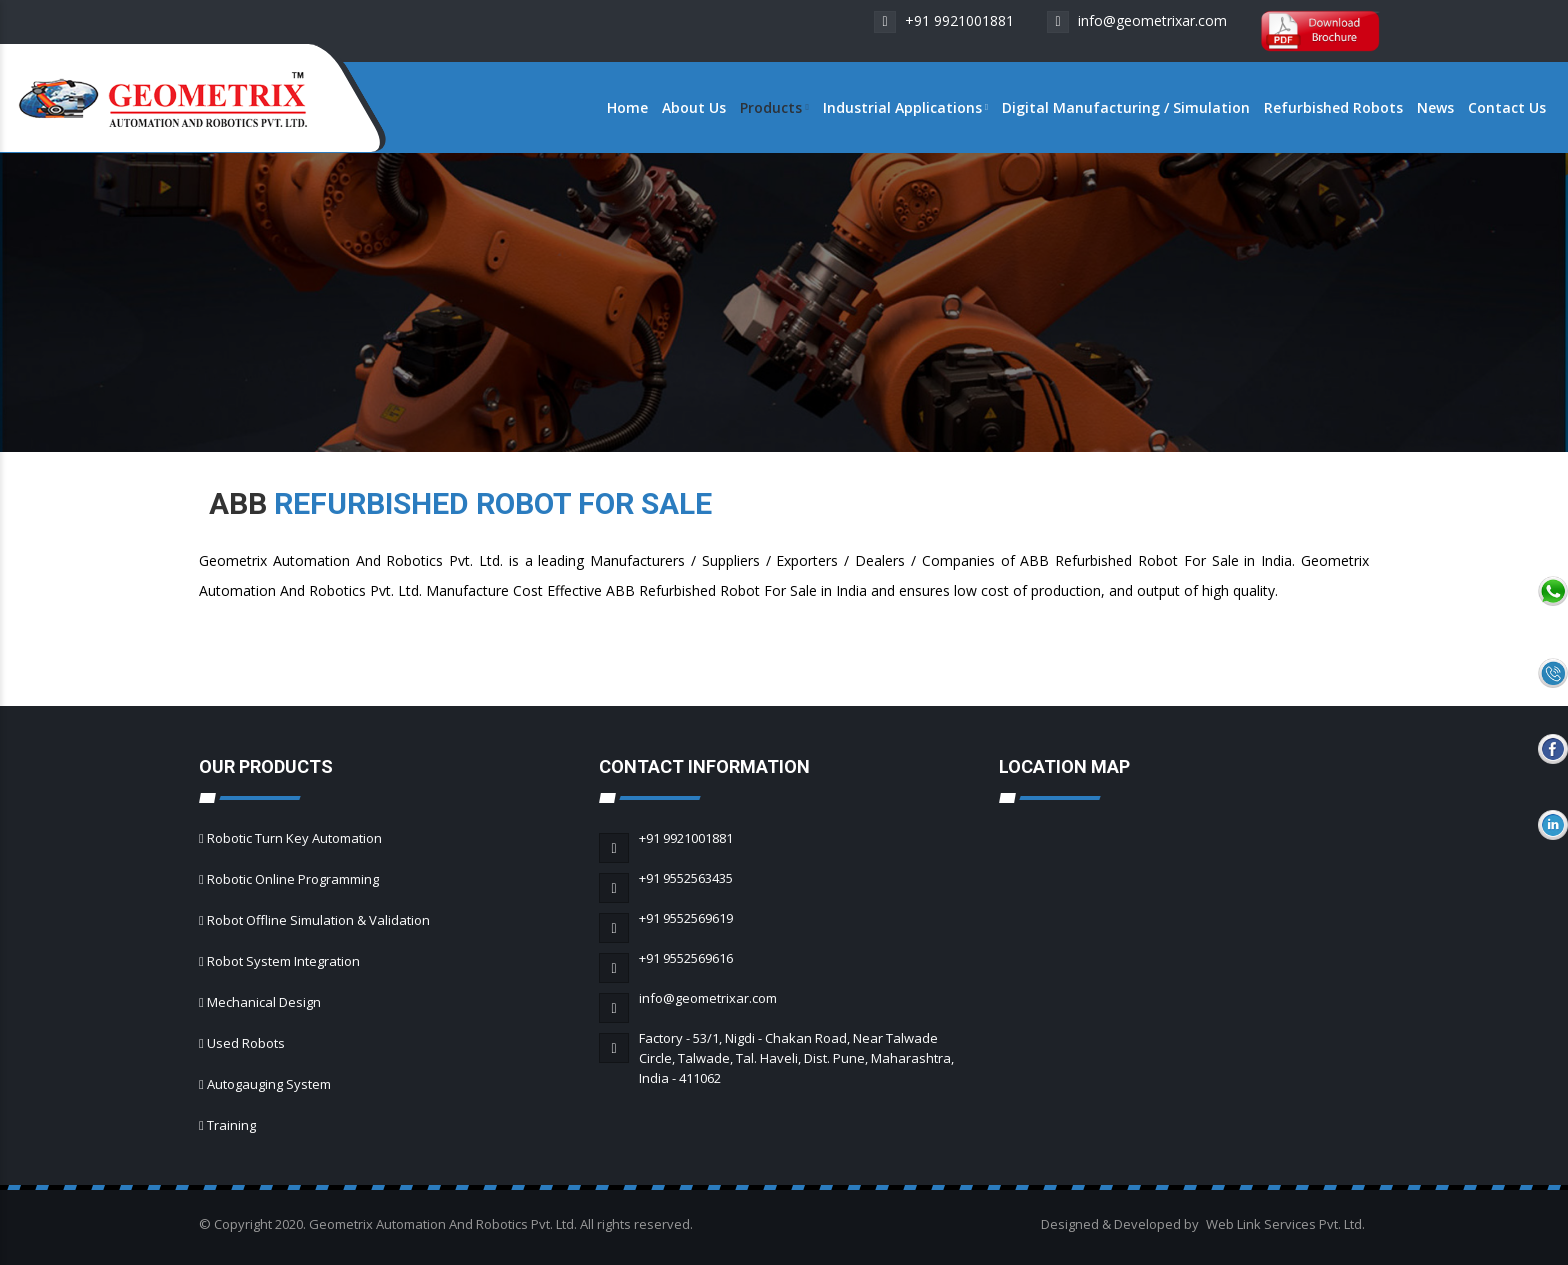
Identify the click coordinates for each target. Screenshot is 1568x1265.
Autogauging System (269, 1084)
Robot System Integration (283, 961)
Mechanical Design (264, 1002)
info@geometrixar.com (1137, 20)
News (1435, 107)
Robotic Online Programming (293, 879)
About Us (694, 107)
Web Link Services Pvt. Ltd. (1285, 1224)
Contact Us (1507, 107)
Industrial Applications (905, 107)
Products (774, 107)
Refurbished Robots (1333, 107)
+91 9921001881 (944, 20)
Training (231, 1125)
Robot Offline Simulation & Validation (318, 920)
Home (627, 107)
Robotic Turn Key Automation (294, 838)
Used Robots (246, 1043)
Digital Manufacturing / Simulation (1126, 107)
